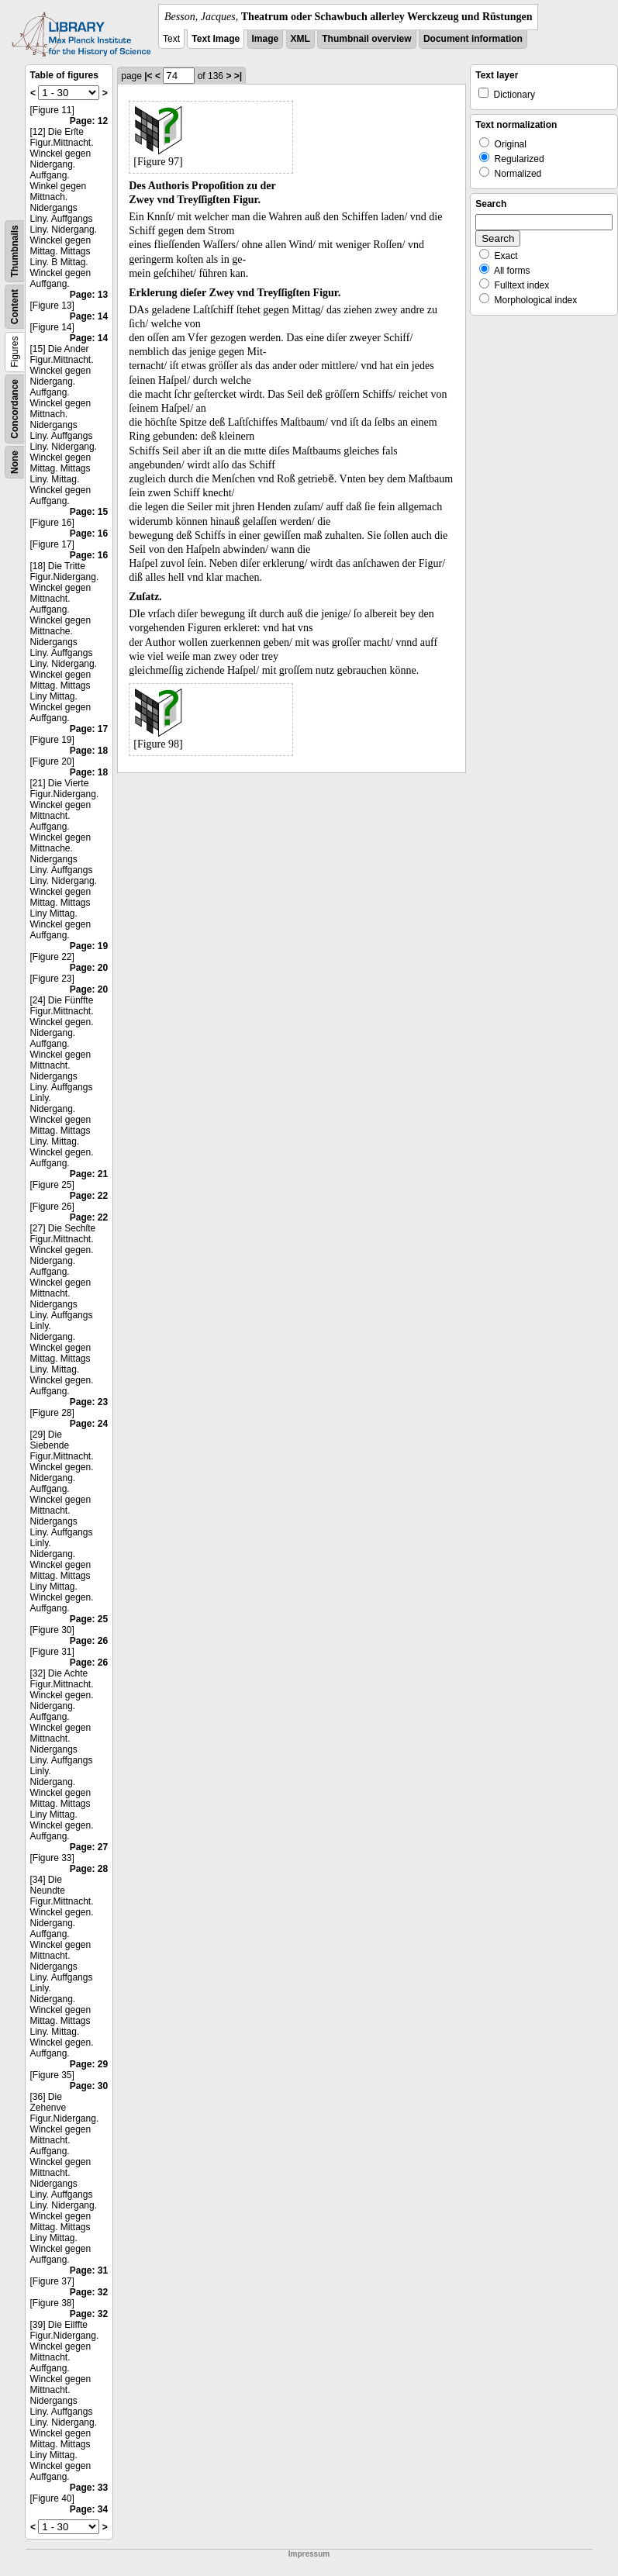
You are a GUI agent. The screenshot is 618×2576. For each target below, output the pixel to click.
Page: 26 (89, 1640)
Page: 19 (89, 946)
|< (148, 76)
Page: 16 (89, 533)
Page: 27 (89, 1847)
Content (14, 306)
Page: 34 (89, 2509)
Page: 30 (89, 2085)
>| (238, 76)
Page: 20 (89, 967)
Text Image (216, 38)
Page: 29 (89, 2064)
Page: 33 (89, 2487)
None (14, 462)
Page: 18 (89, 750)
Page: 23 (89, 1402)
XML (300, 38)
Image (265, 38)
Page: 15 (89, 511)
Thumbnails (14, 251)
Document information (473, 38)
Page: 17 (89, 728)
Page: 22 (89, 1195)
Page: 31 (89, 2270)
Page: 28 (89, 1868)
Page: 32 (89, 2292)
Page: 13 (89, 294)
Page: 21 (89, 1174)
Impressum (309, 2554)
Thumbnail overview (366, 38)
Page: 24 (89, 1423)
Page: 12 (89, 121)
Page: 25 (89, 1619)
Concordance (14, 409)
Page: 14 (89, 316)
